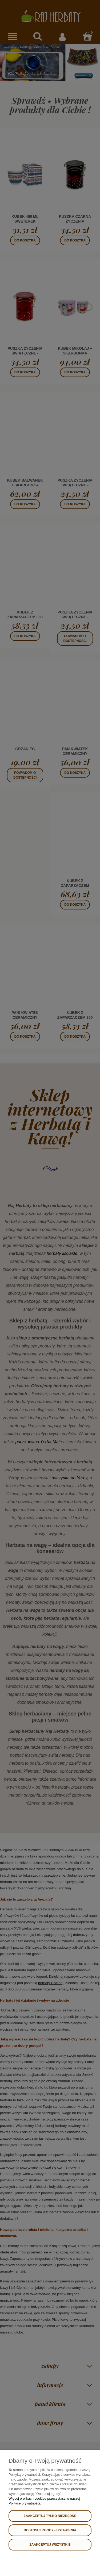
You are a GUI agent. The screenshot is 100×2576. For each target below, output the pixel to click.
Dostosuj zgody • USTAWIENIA (50, 2530)
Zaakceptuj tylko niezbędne (50, 2516)
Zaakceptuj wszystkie (49, 2544)
